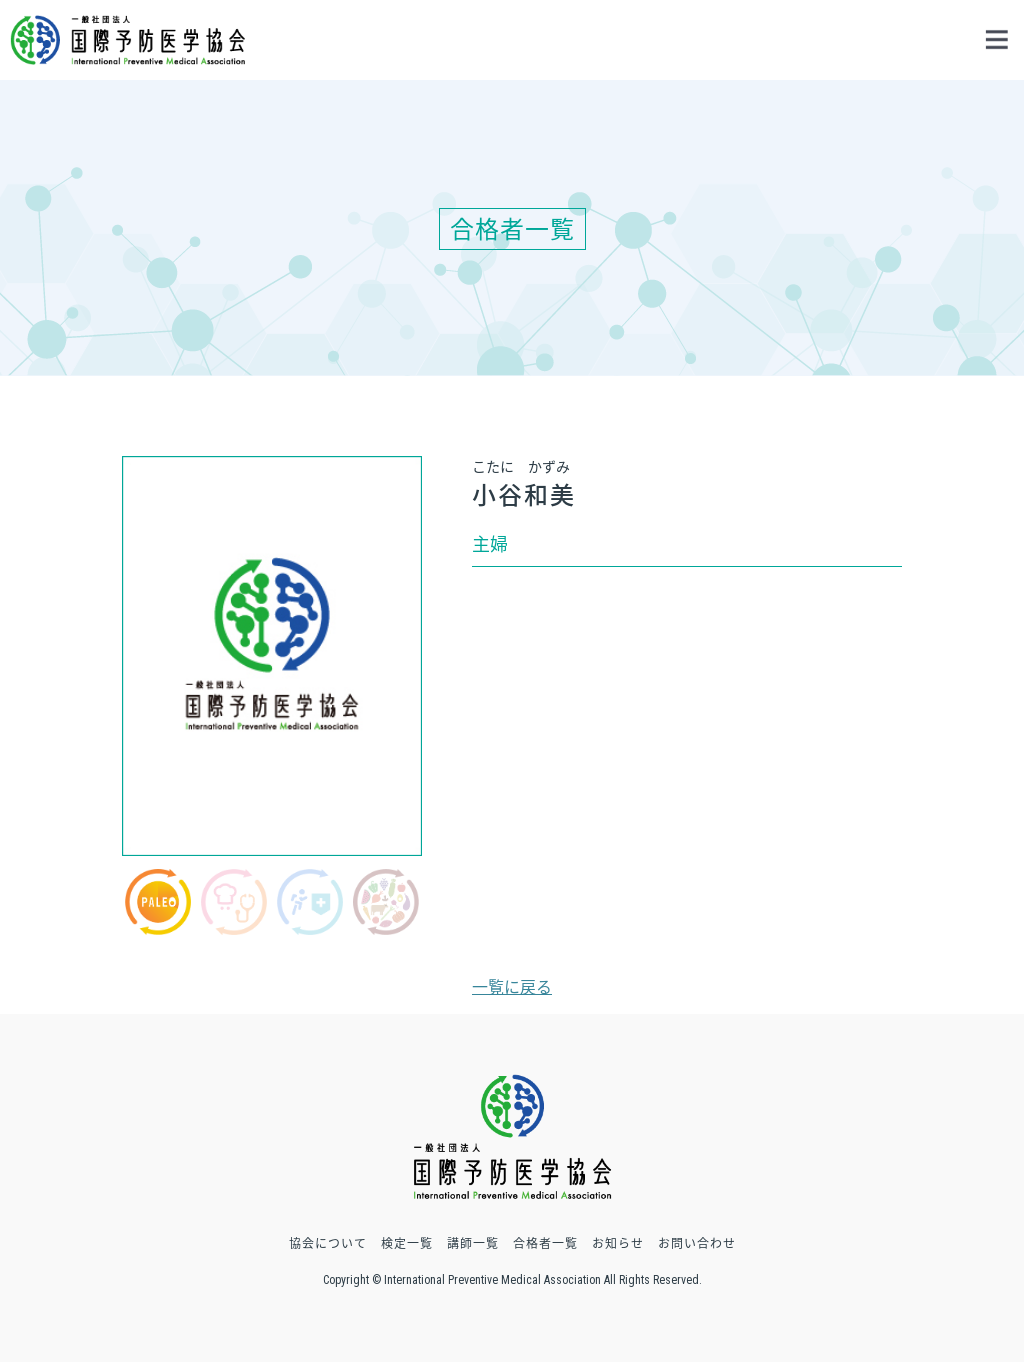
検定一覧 (407, 1243)
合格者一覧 (545, 1243)
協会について (328, 1243)
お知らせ (618, 1243)
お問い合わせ (697, 1243)
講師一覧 (473, 1243)
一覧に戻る (512, 986)
